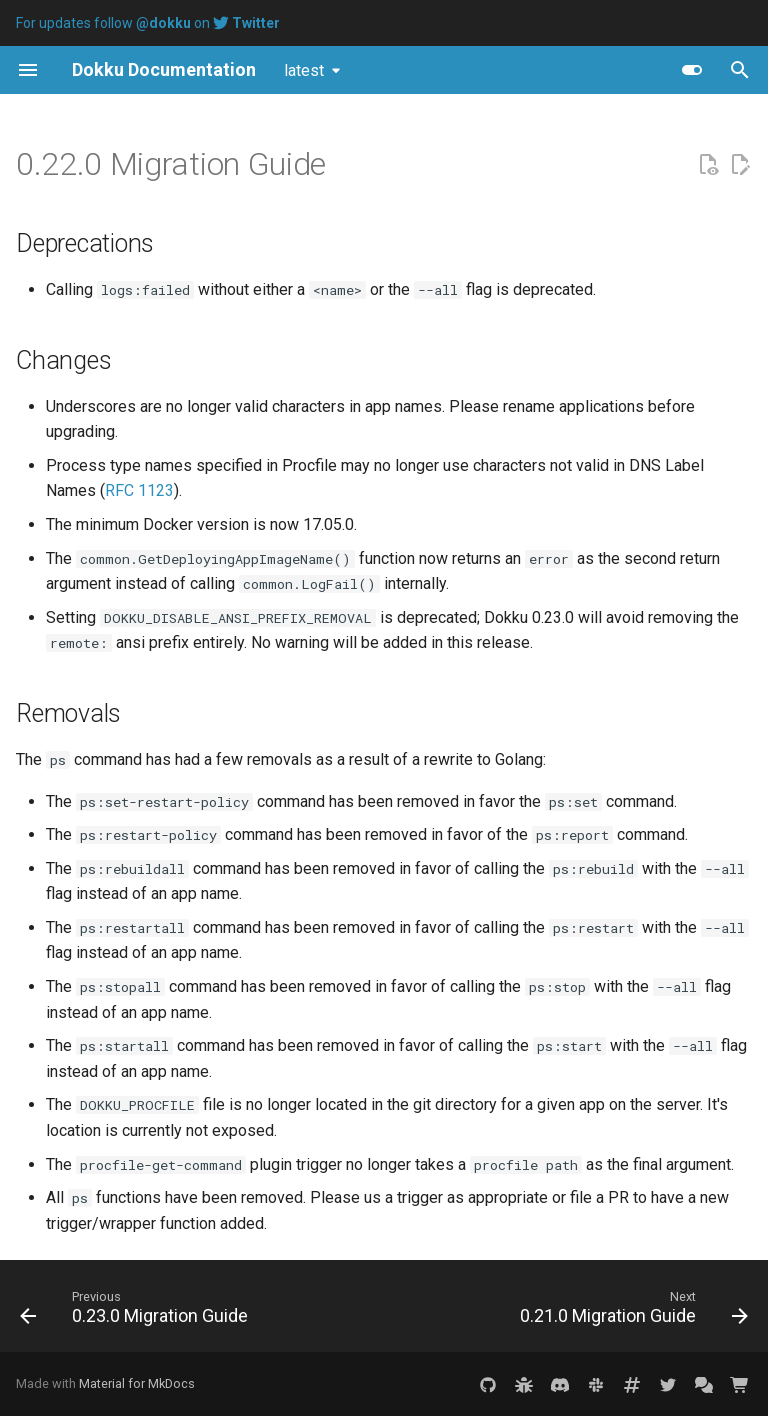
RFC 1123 (139, 490)
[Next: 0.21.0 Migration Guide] (631, 1312)
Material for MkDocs (137, 1383)
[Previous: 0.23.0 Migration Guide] (137, 1312)
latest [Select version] (304, 70)
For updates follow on (148, 23)
